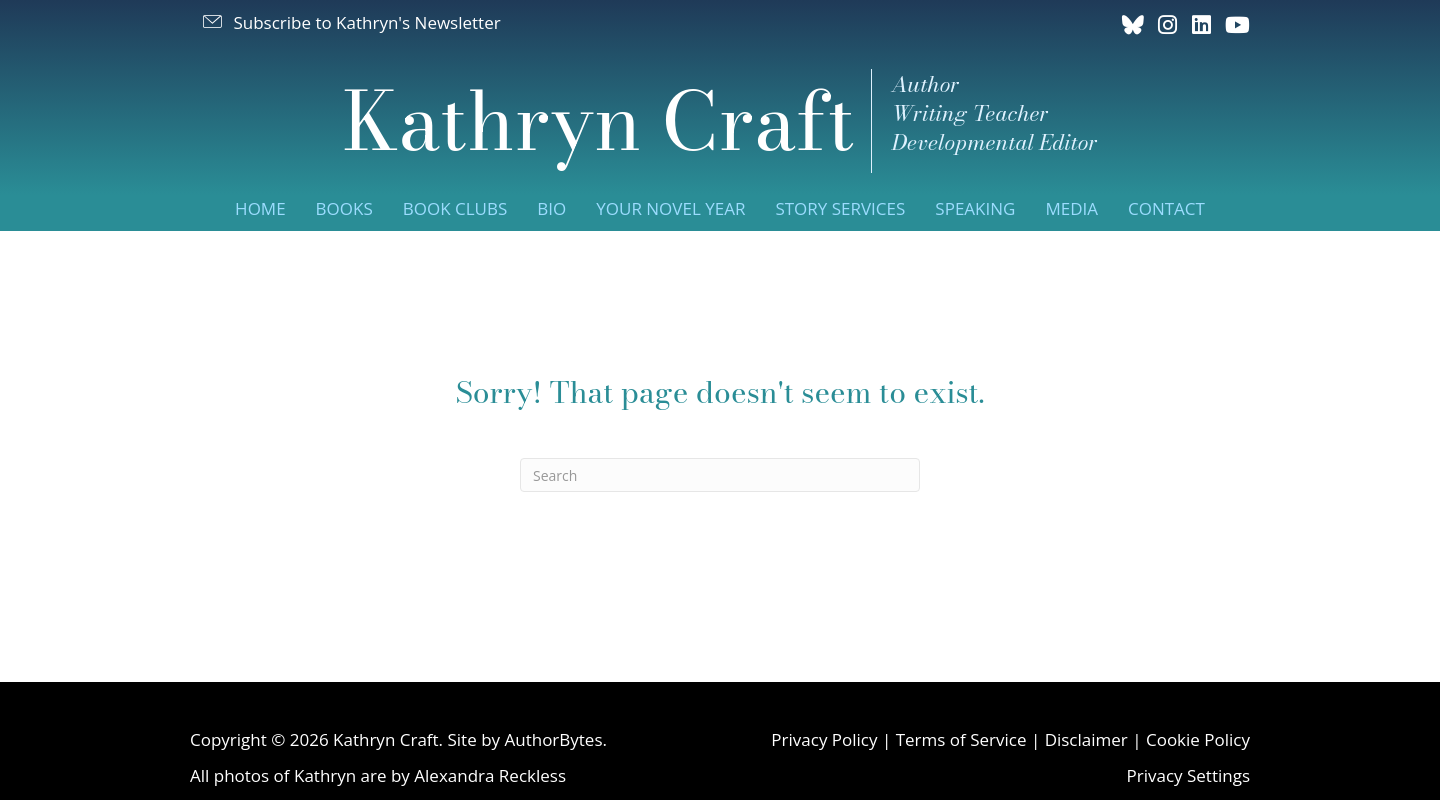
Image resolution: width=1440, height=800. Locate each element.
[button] (350, 22)
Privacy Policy (824, 739)
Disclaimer (1086, 739)
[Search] (720, 475)
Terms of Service (961, 739)
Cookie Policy (1198, 739)
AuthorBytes (553, 739)
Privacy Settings (1188, 775)
